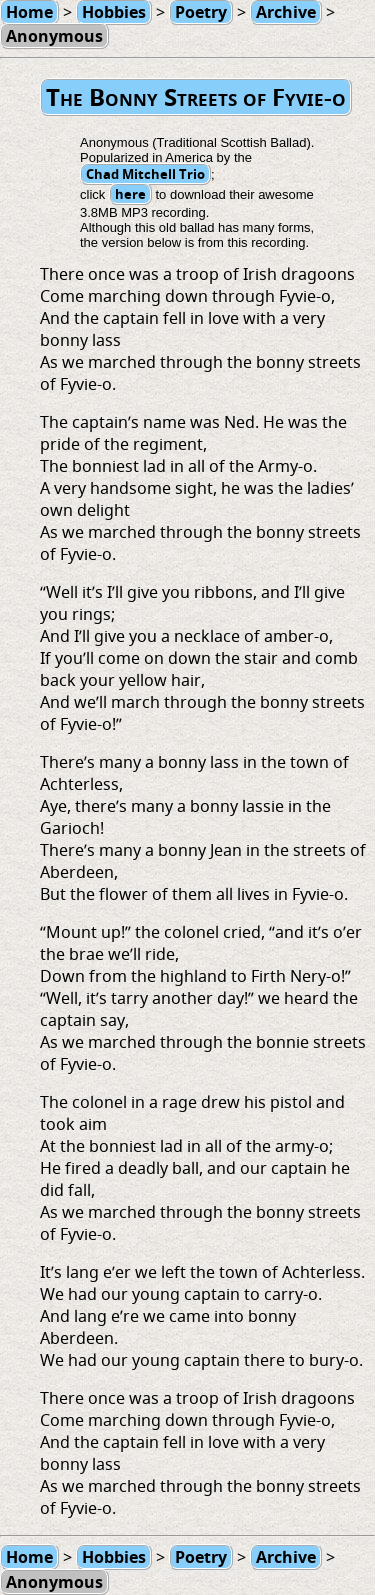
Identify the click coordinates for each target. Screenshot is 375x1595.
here (130, 194)
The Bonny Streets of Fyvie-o (196, 97)
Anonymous (54, 36)
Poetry (201, 1557)
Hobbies (114, 1557)
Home (29, 1557)
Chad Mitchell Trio (145, 174)
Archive (286, 1557)
